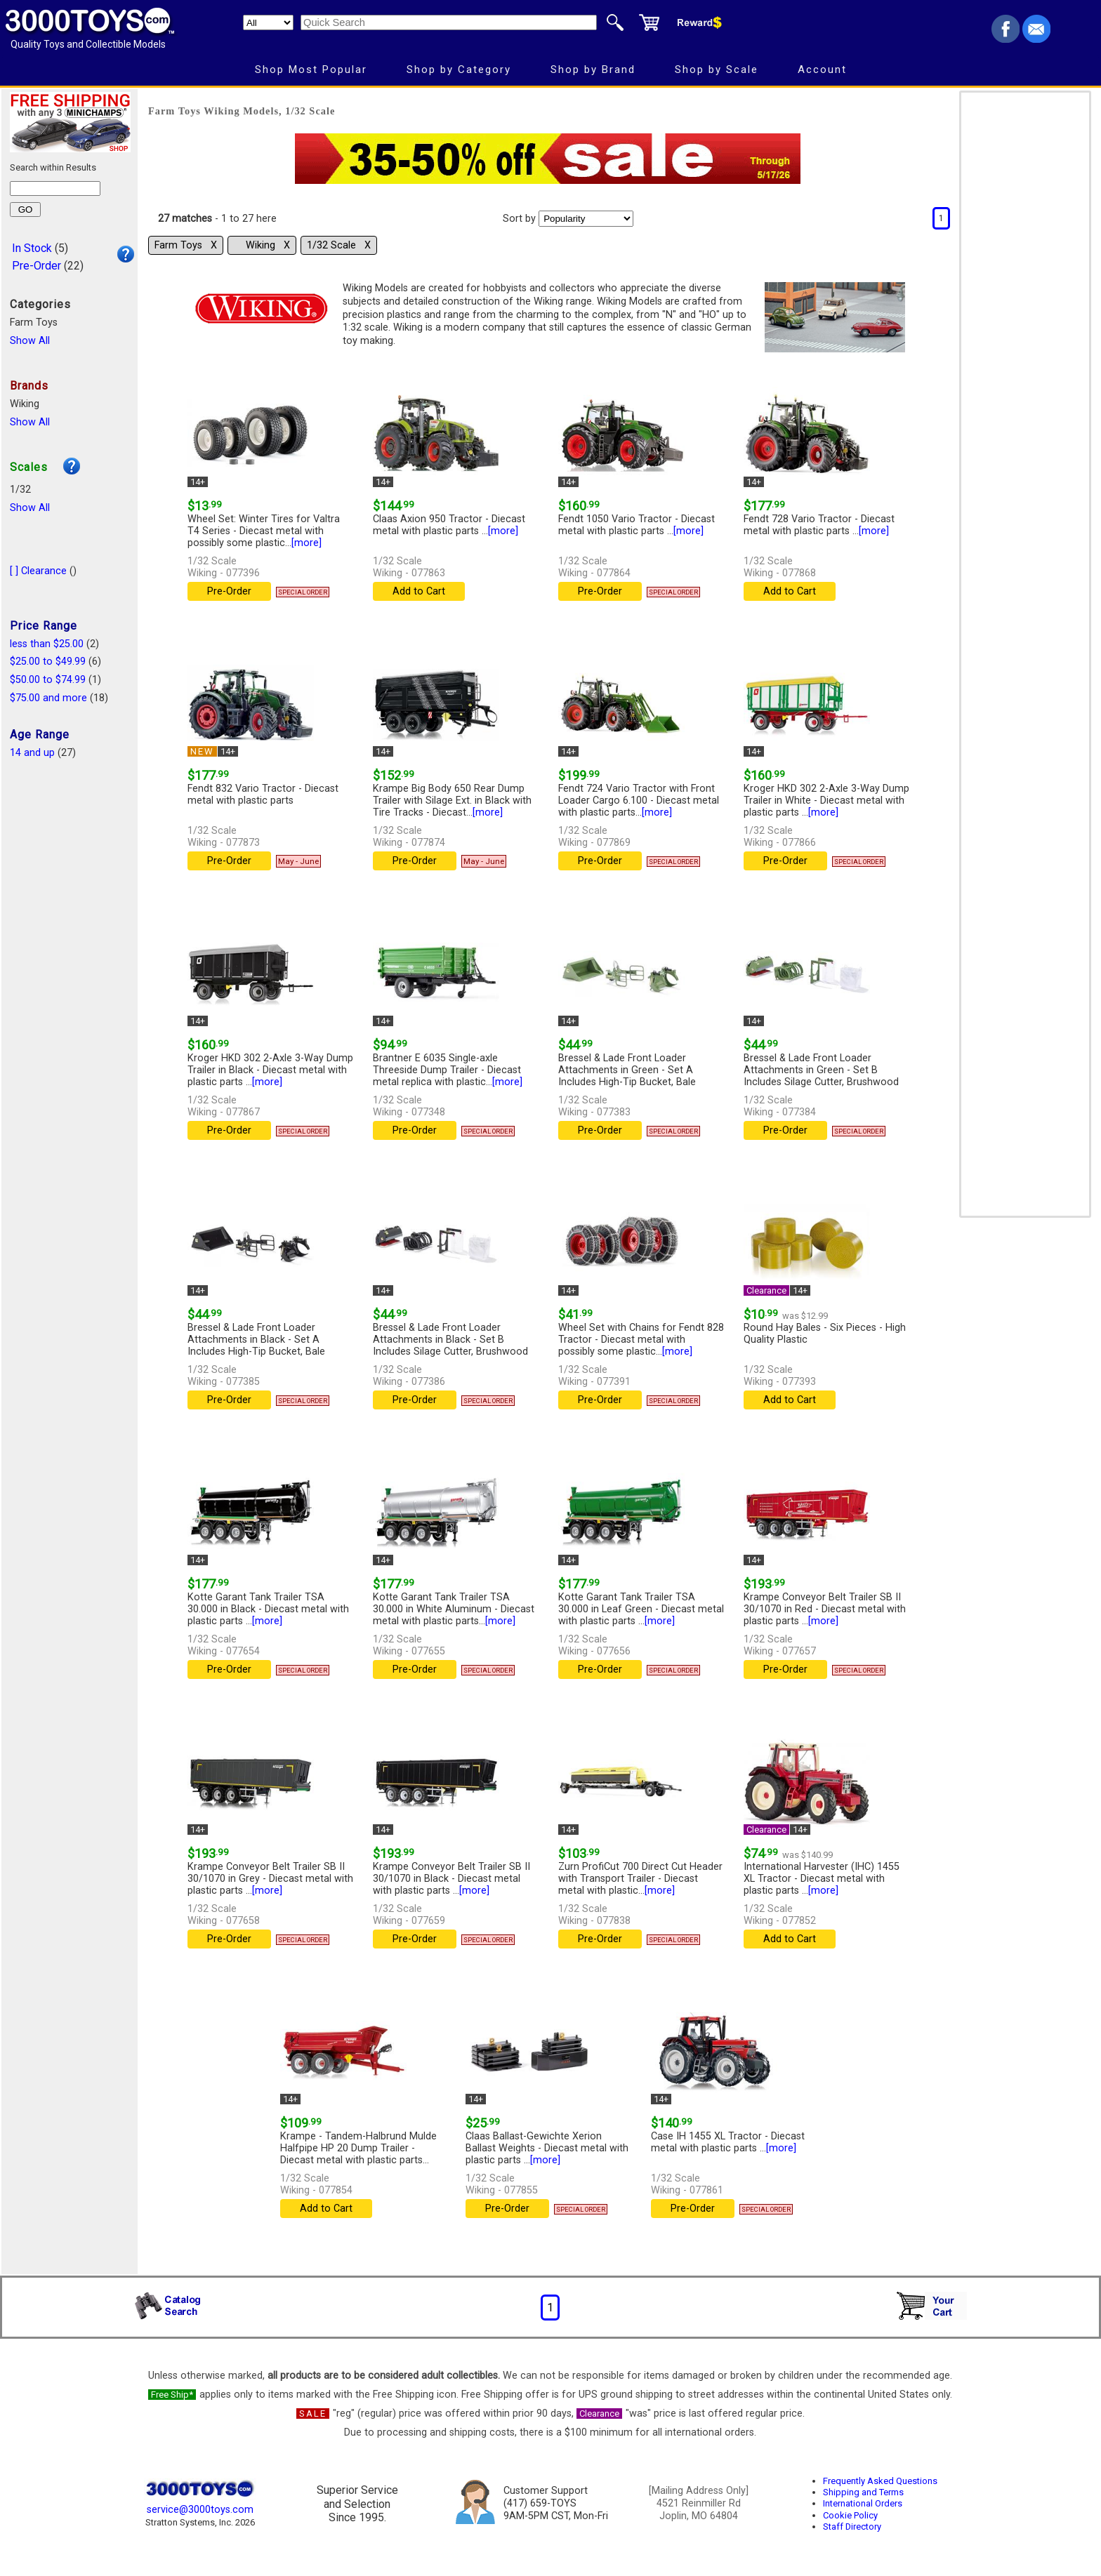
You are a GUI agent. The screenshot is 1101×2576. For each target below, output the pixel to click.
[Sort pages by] (586, 219)
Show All (30, 341)
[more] (306, 543)
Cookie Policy (850, 2515)
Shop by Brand (592, 69)
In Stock (32, 248)
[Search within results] (55, 188)
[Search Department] (268, 22)
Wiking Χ (268, 245)
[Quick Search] (449, 22)
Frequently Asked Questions (880, 2481)
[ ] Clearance (38, 571)
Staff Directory (852, 2526)
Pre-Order (36, 265)
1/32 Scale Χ (339, 245)
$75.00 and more (48, 698)
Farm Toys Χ (185, 245)
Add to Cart (419, 591)
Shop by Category (459, 69)
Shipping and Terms (863, 2492)
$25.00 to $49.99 (48, 662)
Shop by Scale (716, 69)
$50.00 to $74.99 (48, 680)
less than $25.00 (47, 644)
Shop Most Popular (311, 69)
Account (822, 69)
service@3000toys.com (200, 2510)
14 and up (32, 753)
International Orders (862, 2503)
